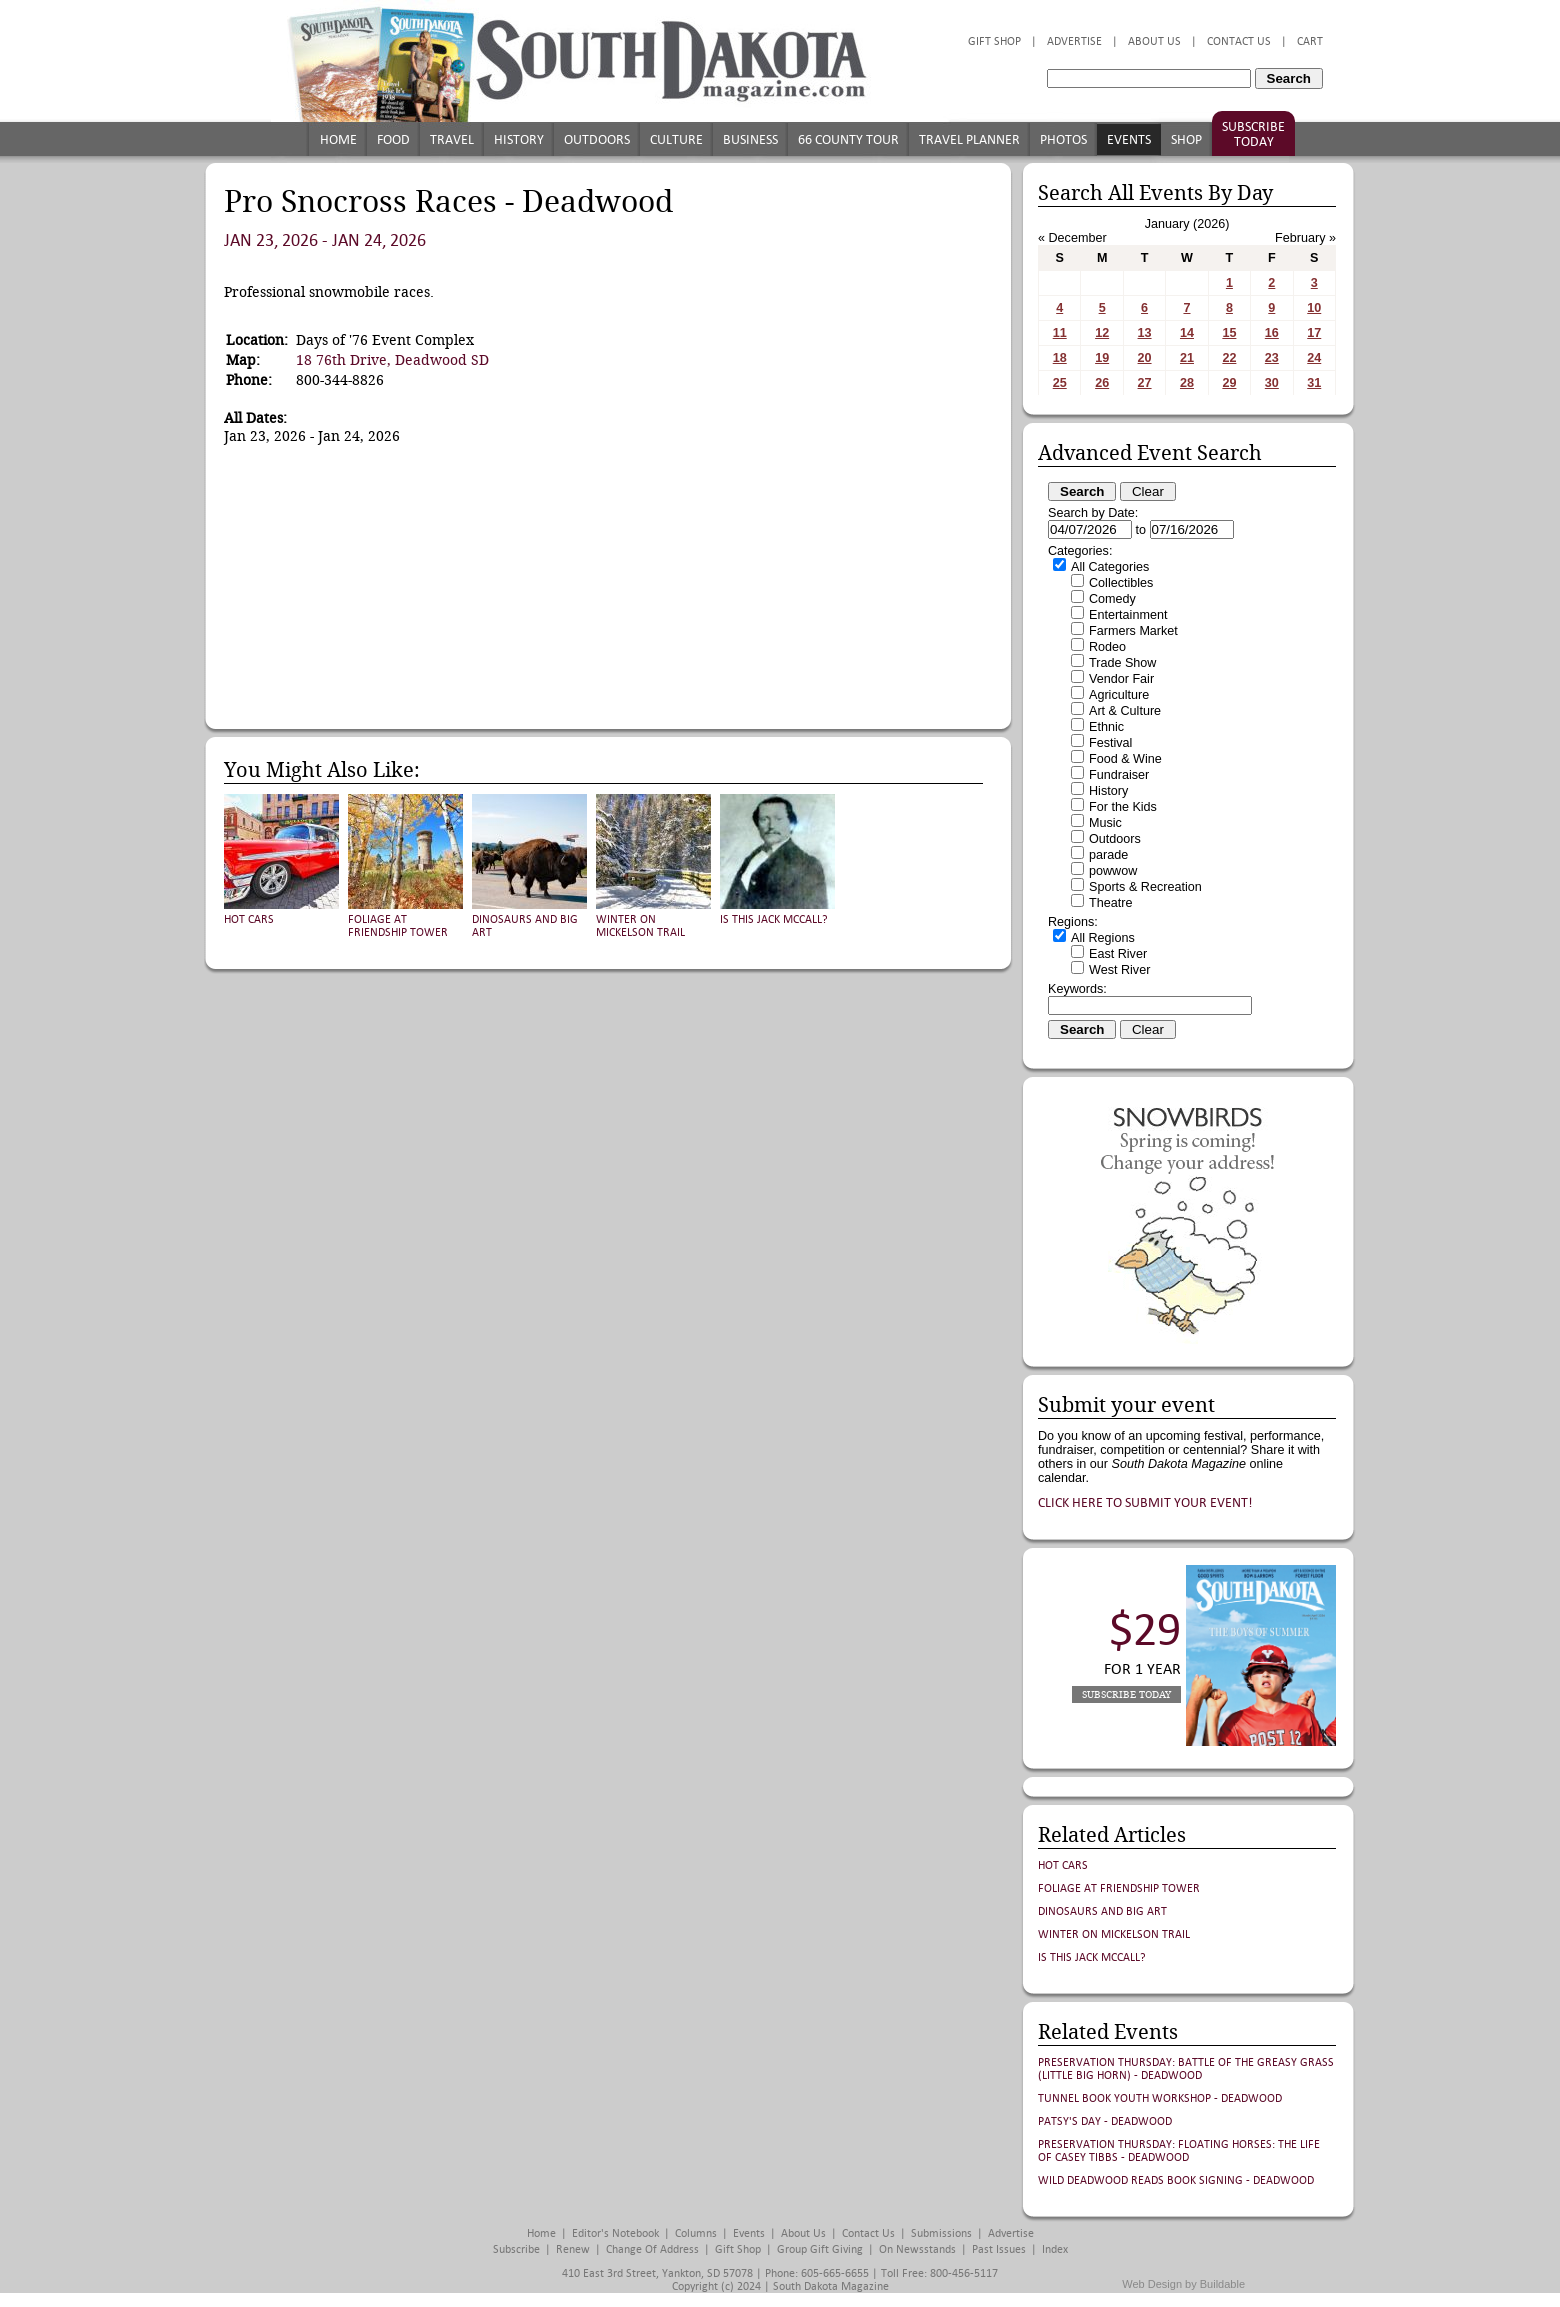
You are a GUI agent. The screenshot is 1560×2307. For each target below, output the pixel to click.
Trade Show (1122, 663)
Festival (1110, 743)
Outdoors (597, 139)
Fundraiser (1119, 775)
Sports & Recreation (1145, 887)
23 (1272, 358)
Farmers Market (1133, 631)
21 (1187, 358)
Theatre (1110, 903)
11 (1060, 333)
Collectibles (1121, 583)
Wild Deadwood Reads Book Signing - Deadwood (1176, 2180)
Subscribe (516, 2249)
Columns (696, 2233)
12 (1102, 333)
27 (1145, 383)
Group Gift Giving (820, 2249)
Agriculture (1119, 695)
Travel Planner (969, 139)
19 (1102, 358)
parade (1108, 855)
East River (1118, 954)
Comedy (1112, 599)
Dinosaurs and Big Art (1102, 1911)
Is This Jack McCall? (774, 919)
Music (1105, 823)
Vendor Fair (1121, 679)
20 (1145, 358)
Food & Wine (1125, 759)
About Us (1154, 41)
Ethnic (1106, 727)
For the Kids (1123, 807)
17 (1314, 333)
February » (1305, 238)
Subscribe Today (1253, 134)
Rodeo (1107, 647)
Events (1129, 139)
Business (750, 139)
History (519, 139)
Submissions (941, 2233)
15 (1229, 333)
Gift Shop (994, 41)
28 (1187, 383)
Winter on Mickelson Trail (640, 926)
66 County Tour (848, 139)
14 (1187, 333)
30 (1272, 383)
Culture (676, 139)
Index (1055, 2249)
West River (1119, 970)
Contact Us (1239, 41)
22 (1229, 358)
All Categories (1110, 567)
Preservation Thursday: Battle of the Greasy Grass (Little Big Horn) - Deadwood (1186, 2069)
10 (1314, 308)
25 (1060, 383)
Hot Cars (249, 919)
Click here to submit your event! (1145, 1502)
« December (1072, 238)
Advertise (1074, 41)
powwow (1113, 871)
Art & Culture (1125, 711)
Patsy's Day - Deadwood (1105, 2121)
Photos (1063, 139)
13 (1145, 333)
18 (1060, 358)
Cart (1310, 41)
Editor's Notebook (615, 2233)
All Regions (1103, 938)
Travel (452, 139)
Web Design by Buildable (1183, 2284)
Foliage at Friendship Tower (398, 926)
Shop (1186, 139)
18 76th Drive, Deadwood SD (392, 360)
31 (1314, 383)
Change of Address (652, 2249)
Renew (573, 2249)
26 (1102, 383)
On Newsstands (917, 2249)
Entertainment (1128, 615)
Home (338, 139)
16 (1272, 333)
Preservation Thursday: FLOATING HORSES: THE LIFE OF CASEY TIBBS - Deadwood (1179, 2151)
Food (393, 139)
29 (1229, 383)
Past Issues (999, 2249)
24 (1314, 358)
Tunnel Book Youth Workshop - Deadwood (1160, 2098)
